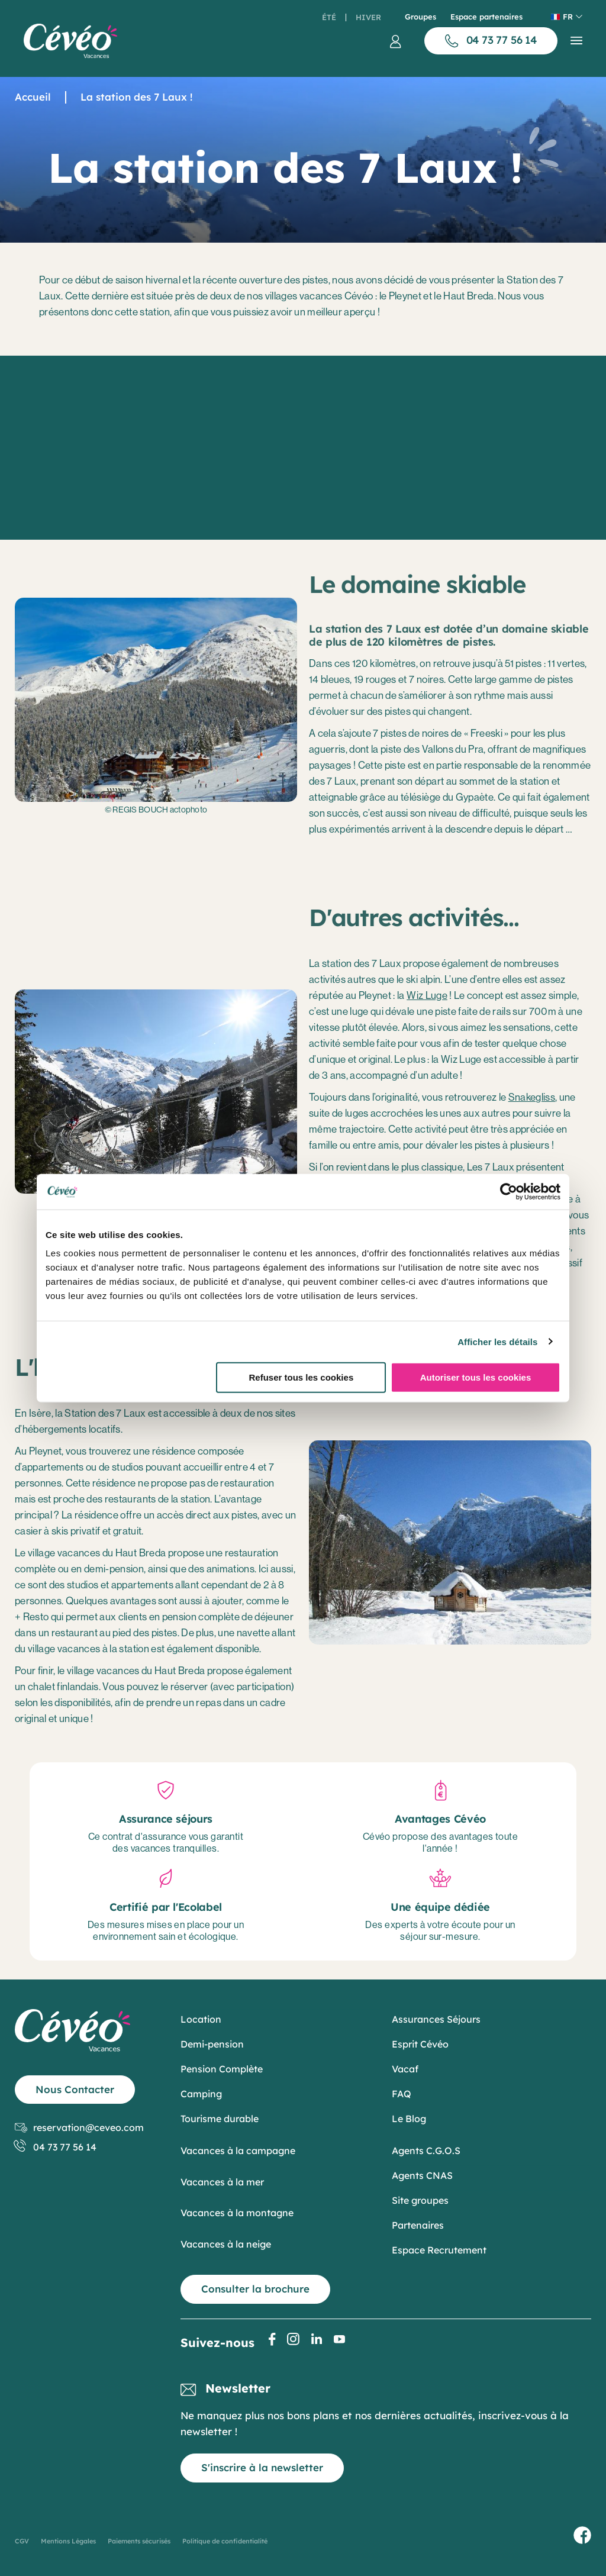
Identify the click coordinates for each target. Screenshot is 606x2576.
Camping (201, 2094)
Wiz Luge (427, 995)
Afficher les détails (497, 1341)
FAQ (401, 2094)
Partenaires (418, 2225)
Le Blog (409, 2118)
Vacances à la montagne (237, 2213)
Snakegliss (531, 1097)
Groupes (420, 17)
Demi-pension (212, 2044)
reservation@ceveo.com (79, 2128)
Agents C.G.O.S (426, 2150)
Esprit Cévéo (420, 2044)
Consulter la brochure (255, 2288)
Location (200, 2019)
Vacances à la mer (222, 2182)
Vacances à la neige (225, 2244)
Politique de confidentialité (224, 2541)
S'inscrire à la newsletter (262, 2467)
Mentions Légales (68, 2541)
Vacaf (405, 2069)
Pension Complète (221, 2069)
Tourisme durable (219, 2118)
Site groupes (420, 2200)
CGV (22, 2541)
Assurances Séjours (436, 2019)
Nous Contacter (75, 2089)
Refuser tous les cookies (301, 1377)
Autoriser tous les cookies (475, 1377)
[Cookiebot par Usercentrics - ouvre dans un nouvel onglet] (508, 1191)
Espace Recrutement (439, 2250)
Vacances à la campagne (237, 2150)
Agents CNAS (422, 2175)
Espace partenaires (486, 17)
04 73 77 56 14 (55, 2147)
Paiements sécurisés (139, 2541)
